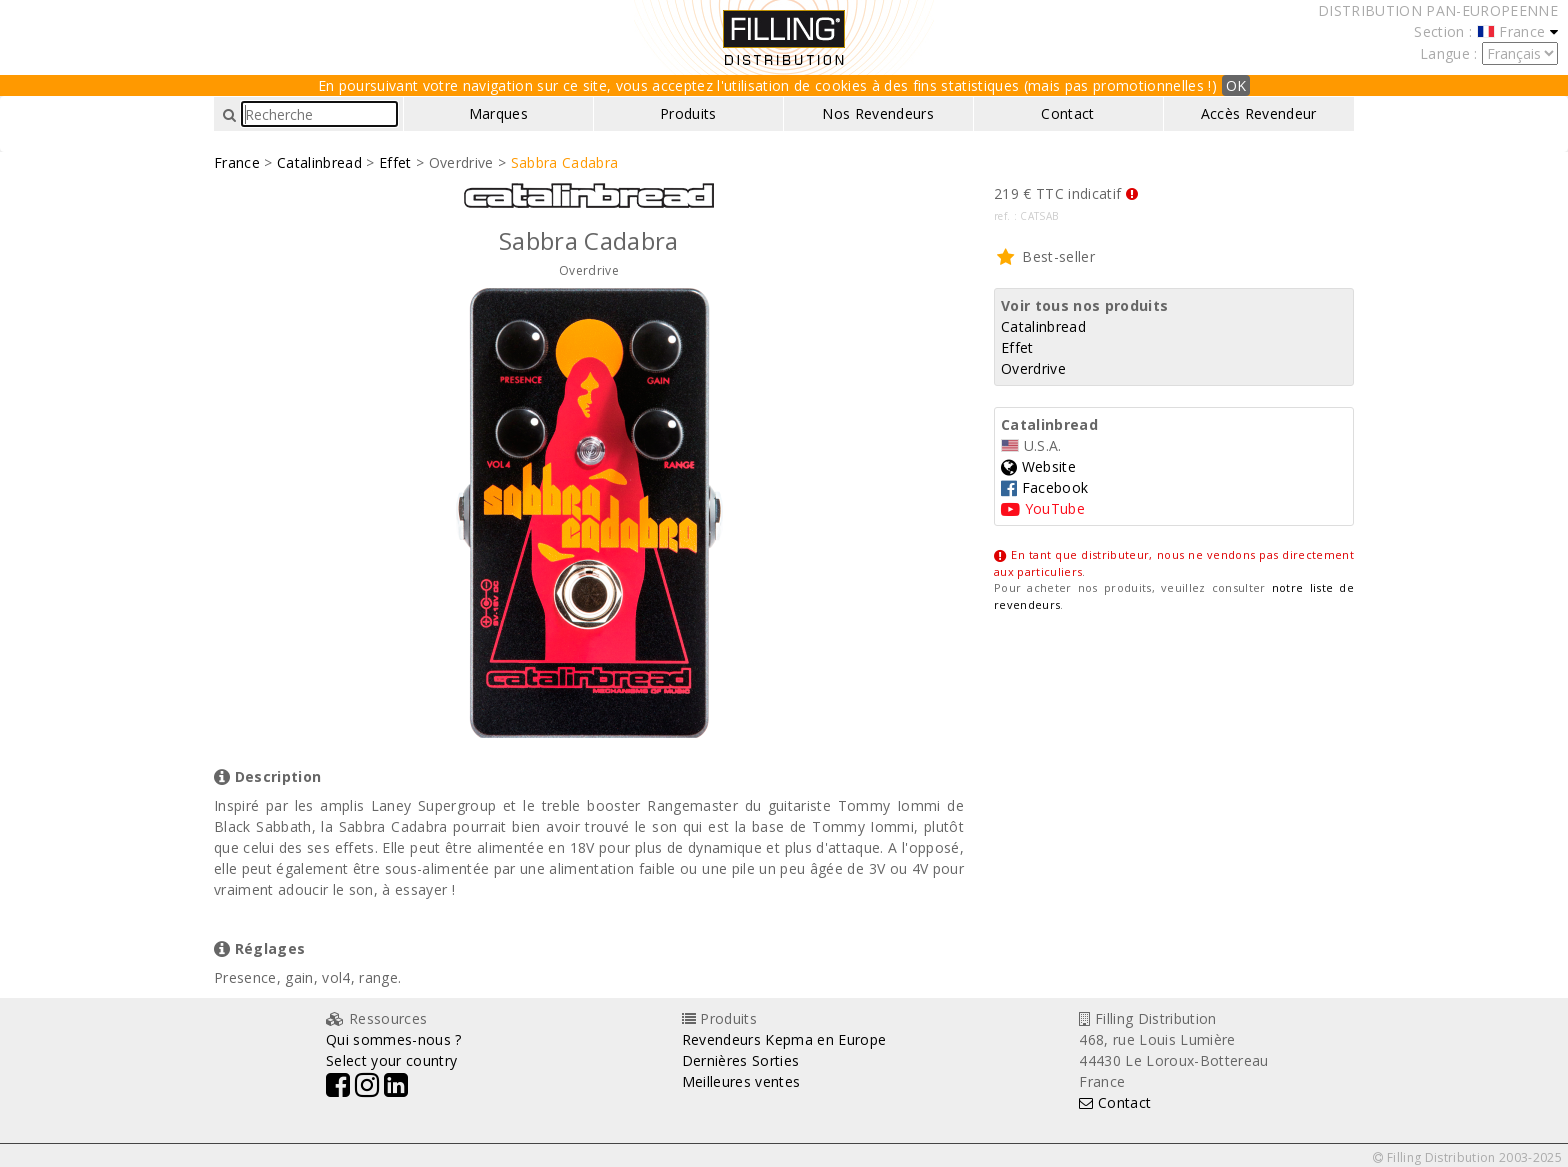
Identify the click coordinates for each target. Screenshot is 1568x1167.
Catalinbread (319, 162)
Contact (1067, 113)
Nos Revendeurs (878, 113)
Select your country (391, 1060)
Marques (498, 113)
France (237, 162)
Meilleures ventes (741, 1081)
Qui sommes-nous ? (394, 1039)
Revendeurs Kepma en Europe (784, 1039)
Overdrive (1033, 368)
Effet (395, 162)
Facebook (1044, 487)
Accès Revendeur (1259, 113)
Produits (688, 113)
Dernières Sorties (741, 1060)
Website (1038, 466)
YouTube (1043, 508)
